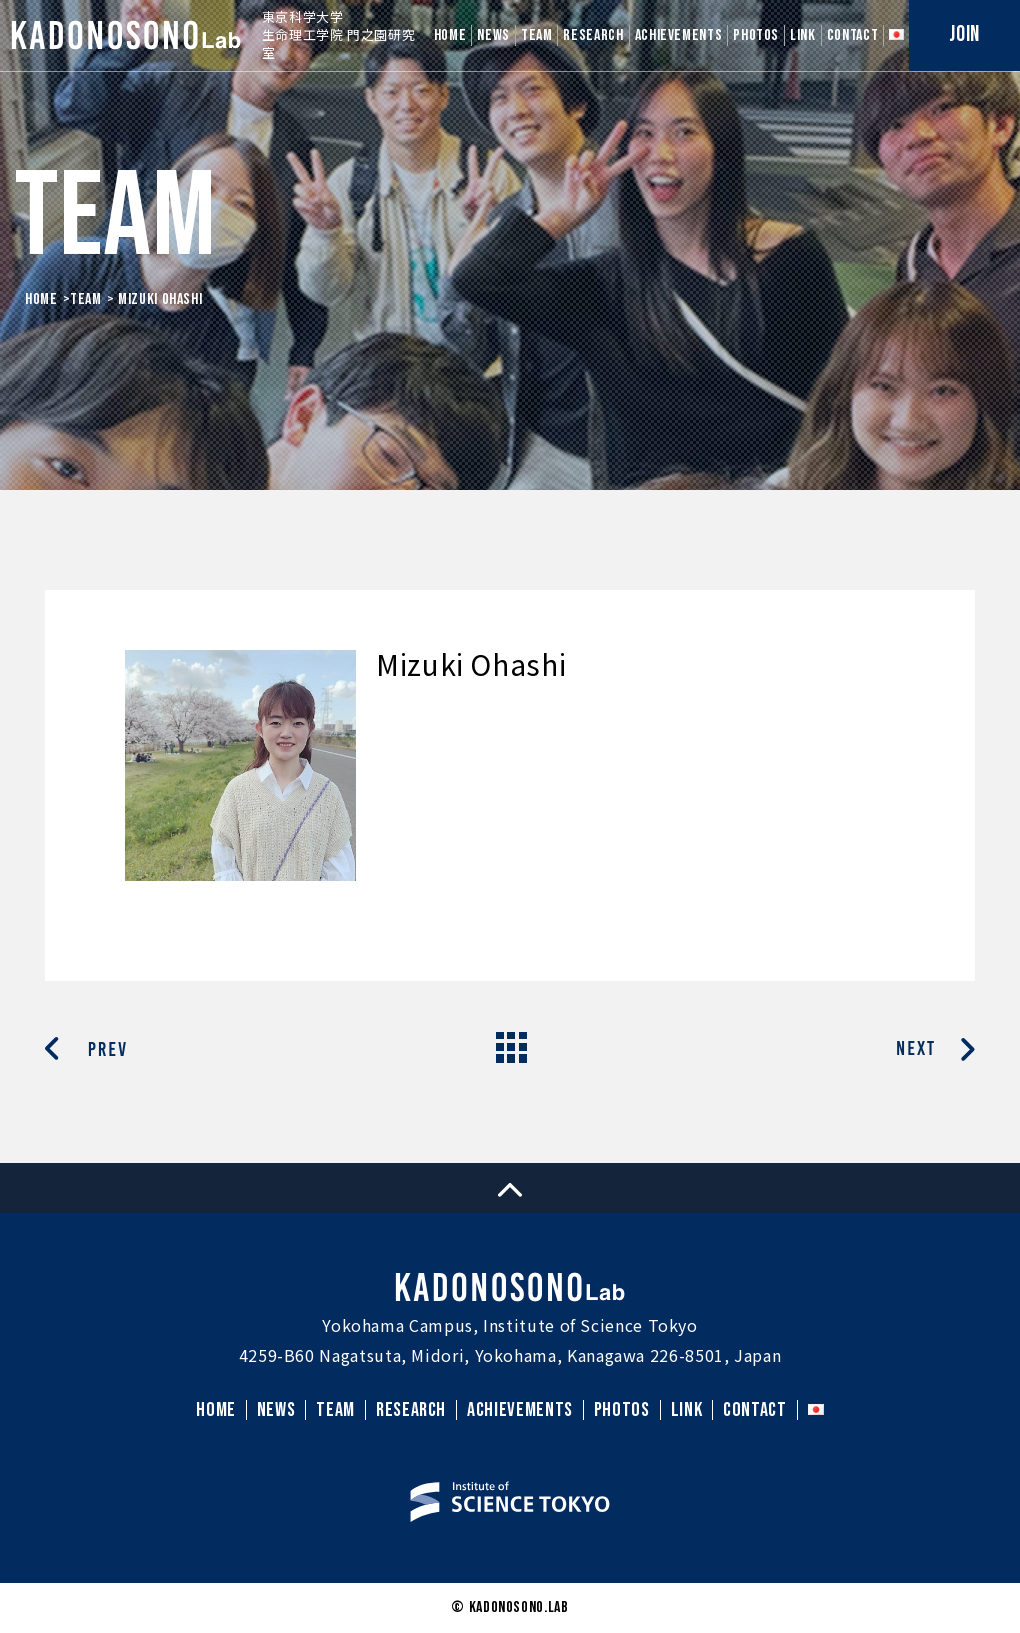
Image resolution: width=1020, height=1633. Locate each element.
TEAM (537, 35)
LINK (803, 35)
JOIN (964, 34)
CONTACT (852, 35)
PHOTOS (756, 35)
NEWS (493, 35)
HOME (450, 35)
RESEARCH (593, 35)
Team (86, 299)
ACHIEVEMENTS (679, 35)
